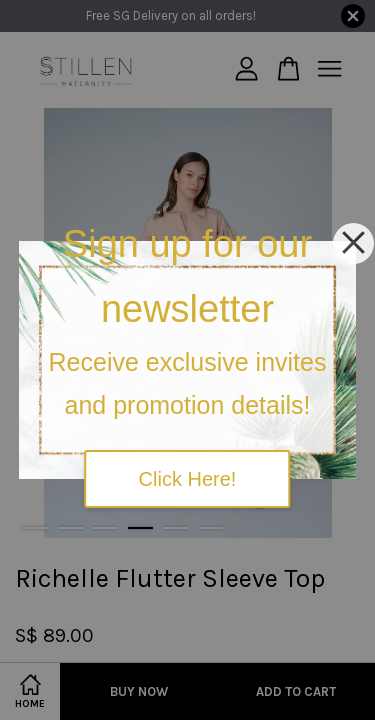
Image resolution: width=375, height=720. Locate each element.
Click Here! (188, 479)
